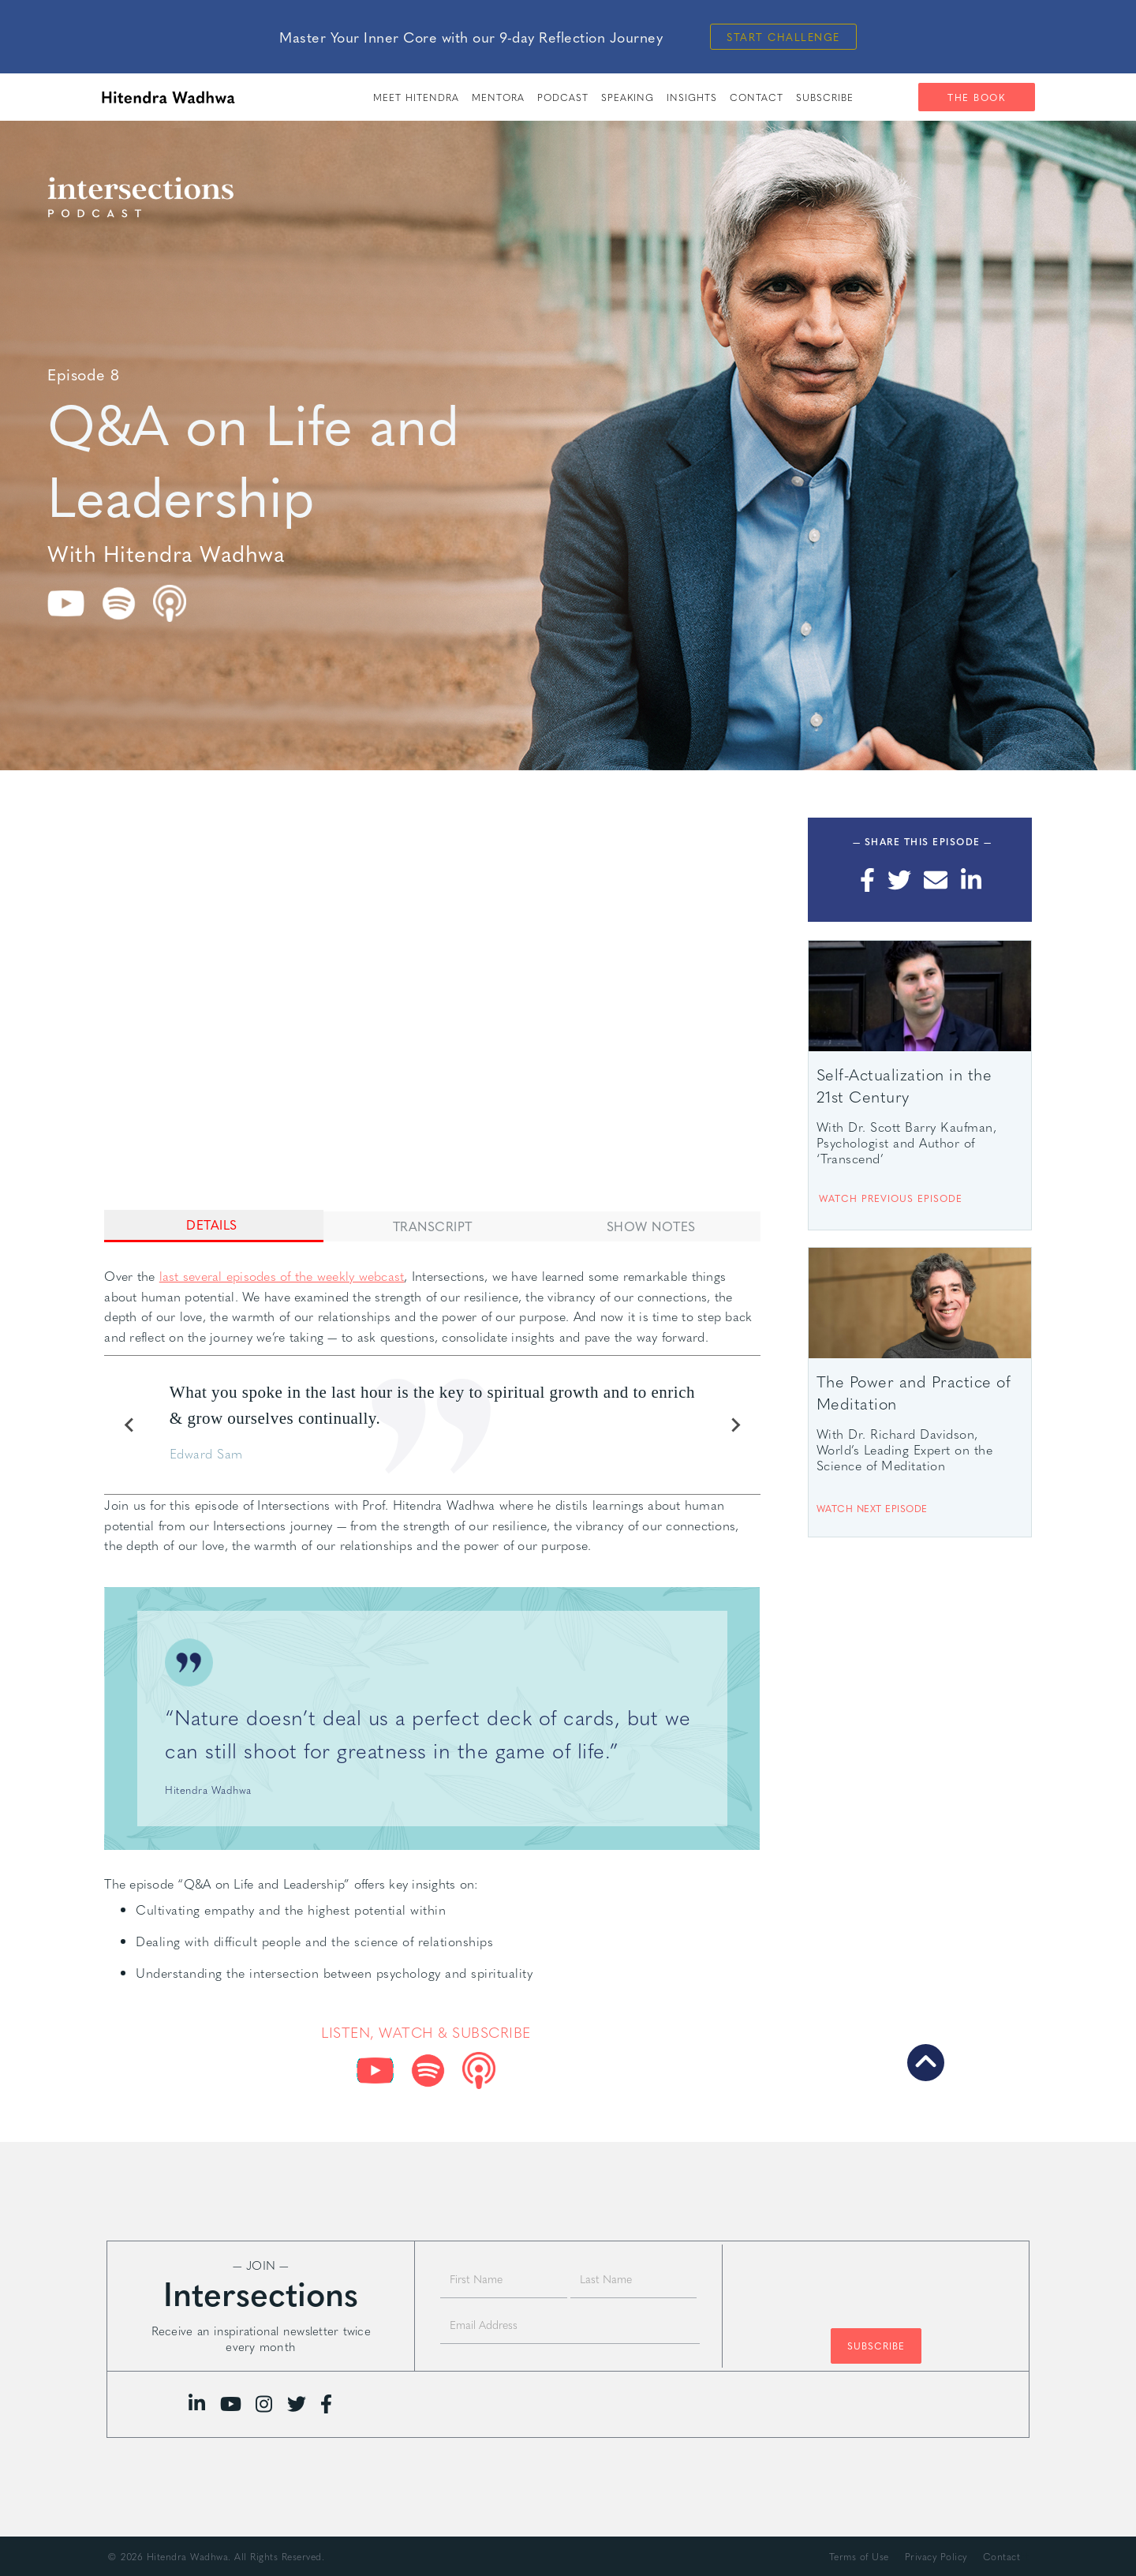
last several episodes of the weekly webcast (282, 1276)
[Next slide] (735, 1424)
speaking (627, 97)
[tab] (213, 1226)
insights (692, 97)
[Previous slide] (129, 1424)
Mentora (498, 97)
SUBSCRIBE (825, 97)
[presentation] (876, 2278)
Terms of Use (859, 2556)
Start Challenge (783, 36)
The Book (976, 97)
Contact (756, 97)
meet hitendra (416, 97)
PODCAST (563, 97)
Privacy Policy (936, 2556)
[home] (168, 97)
